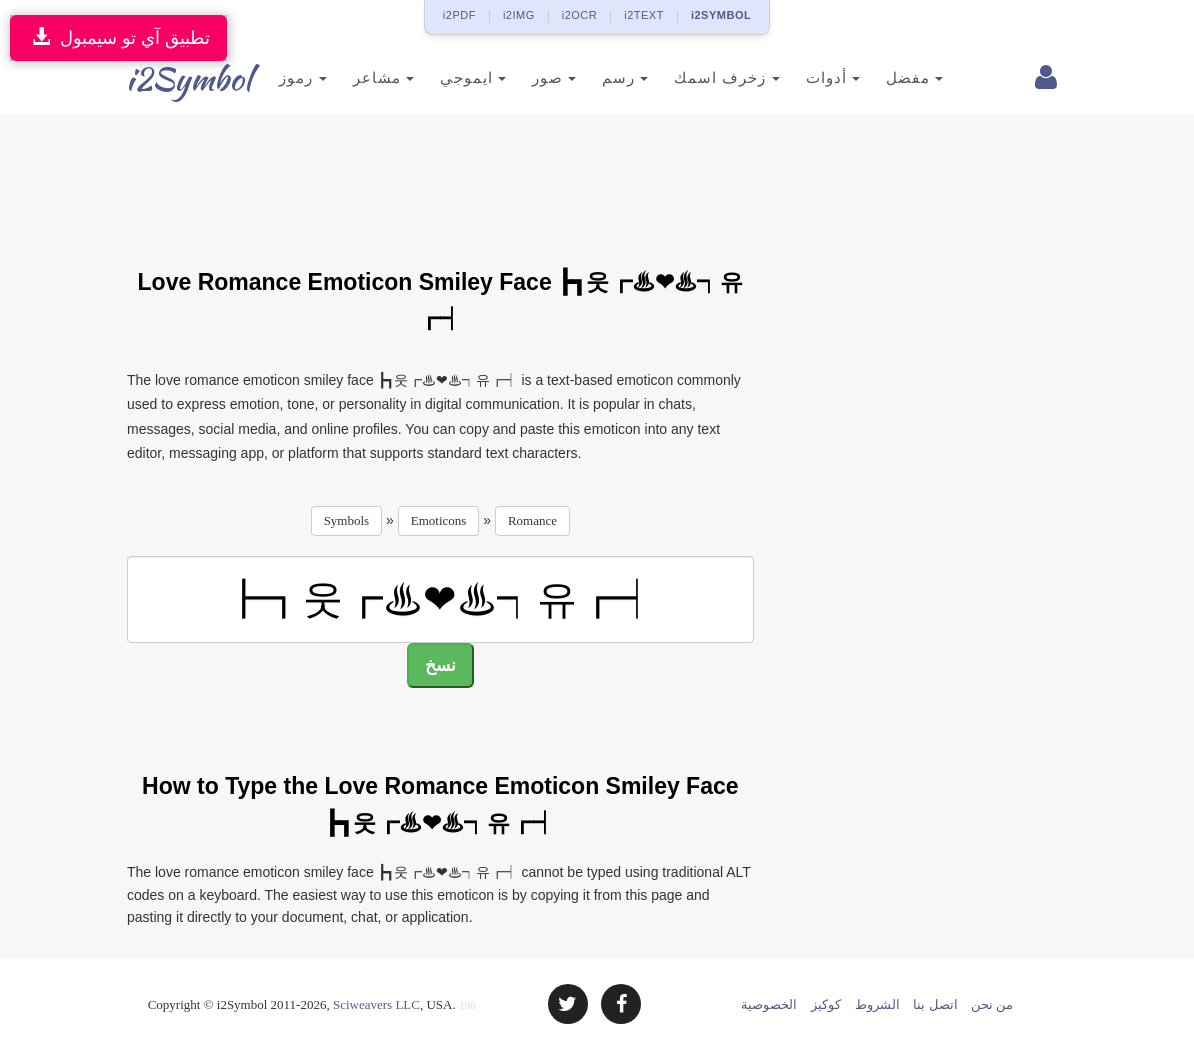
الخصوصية (769, 1004)
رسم (596, 77)
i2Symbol (167, 79)
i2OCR (580, 15)
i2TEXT (644, 15)
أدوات (803, 77)
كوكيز (826, 1004)
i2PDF (459, 15)
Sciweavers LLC (376, 1004)
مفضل (884, 77)
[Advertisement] (491, 179)
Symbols (347, 520)
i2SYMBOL (721, 15)
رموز (273, 77)
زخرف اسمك (697, 77)
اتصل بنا (935, 1004)
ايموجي (443, 77)
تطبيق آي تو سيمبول (118, 37)
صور (525, 77)
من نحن (992, 1004)
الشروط (877, 1004)
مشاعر (353, 77)
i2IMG (519, 15)
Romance (532, 520)
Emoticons (439, 520)
